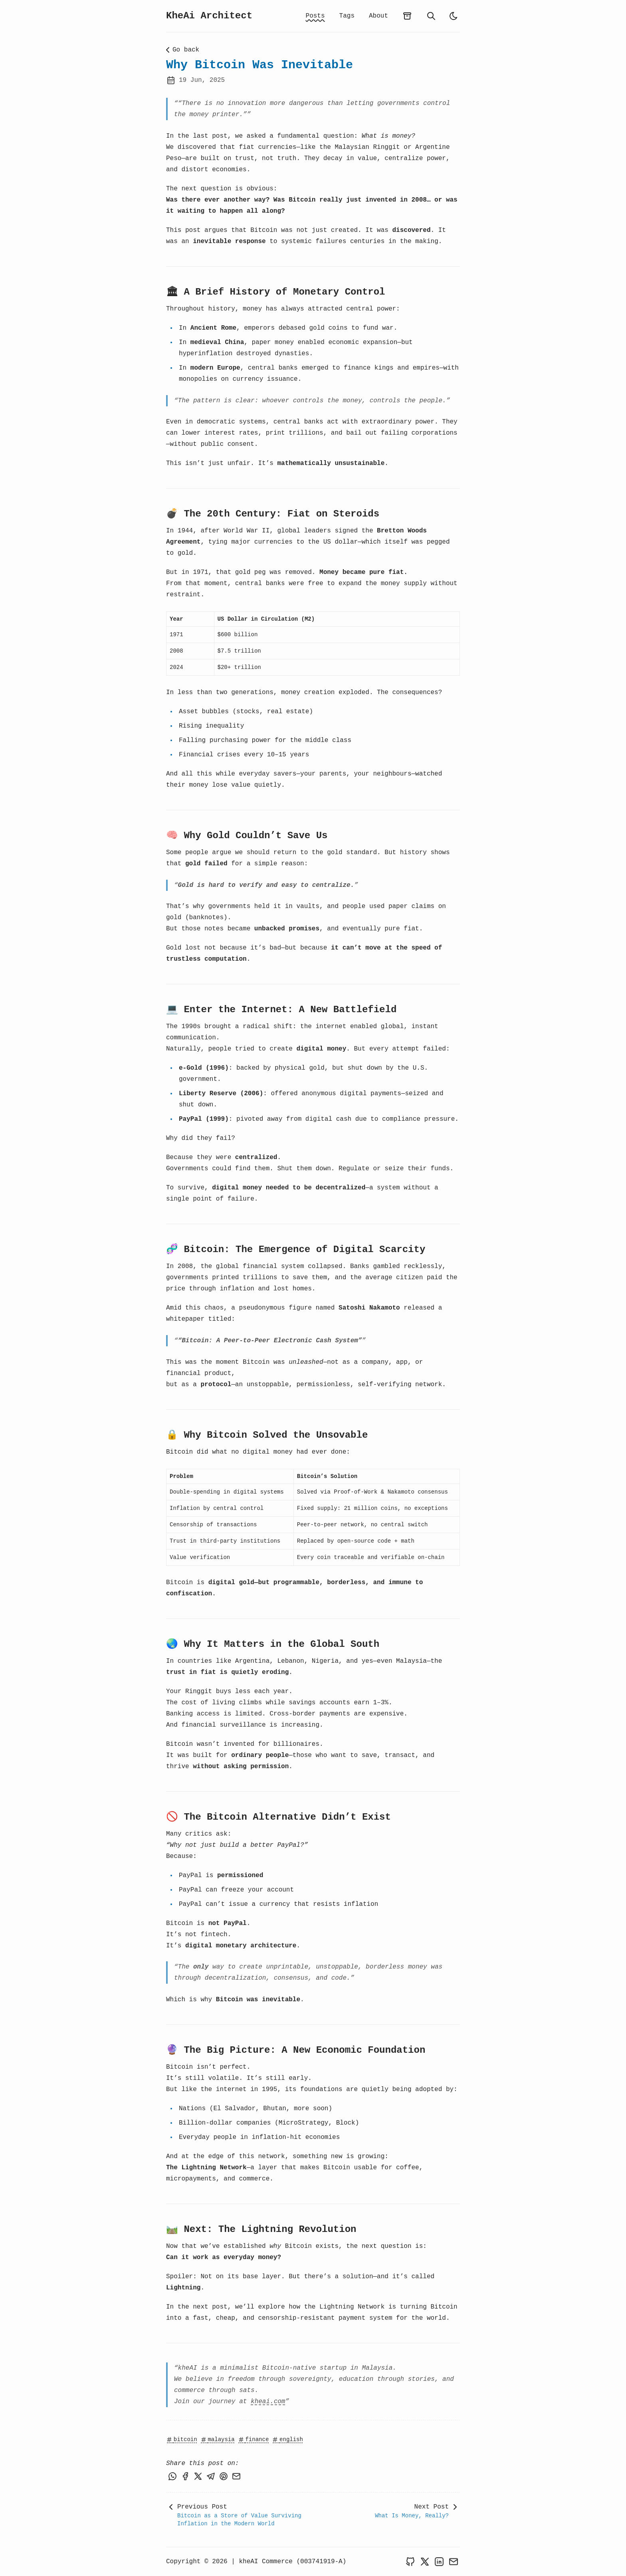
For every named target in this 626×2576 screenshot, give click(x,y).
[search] (431, 16)
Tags (347, 16)
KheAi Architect (209, 15)
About (378, 16)
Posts (315, 16)
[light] (453, 16)
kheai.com (268, 2401)
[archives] (407, 16)
